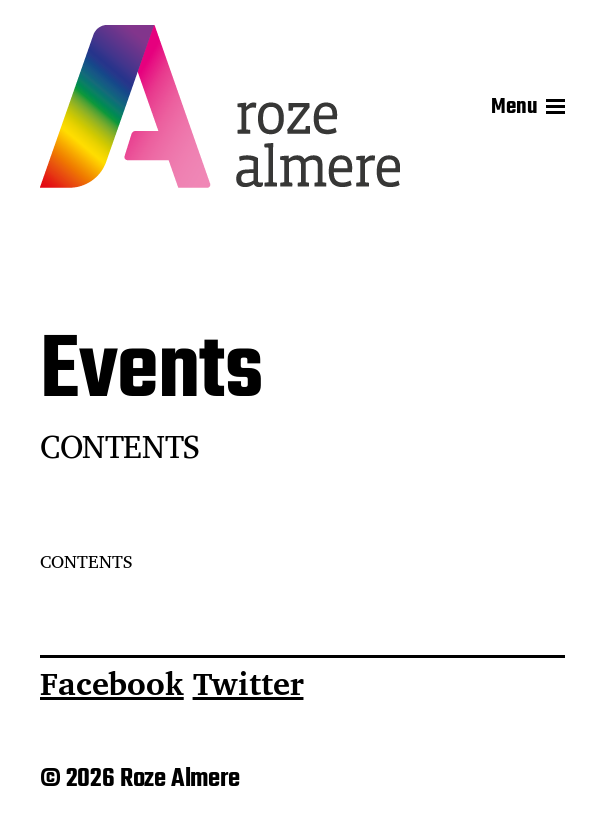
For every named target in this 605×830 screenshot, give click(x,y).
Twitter (248, 683)
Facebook (112, 683)
